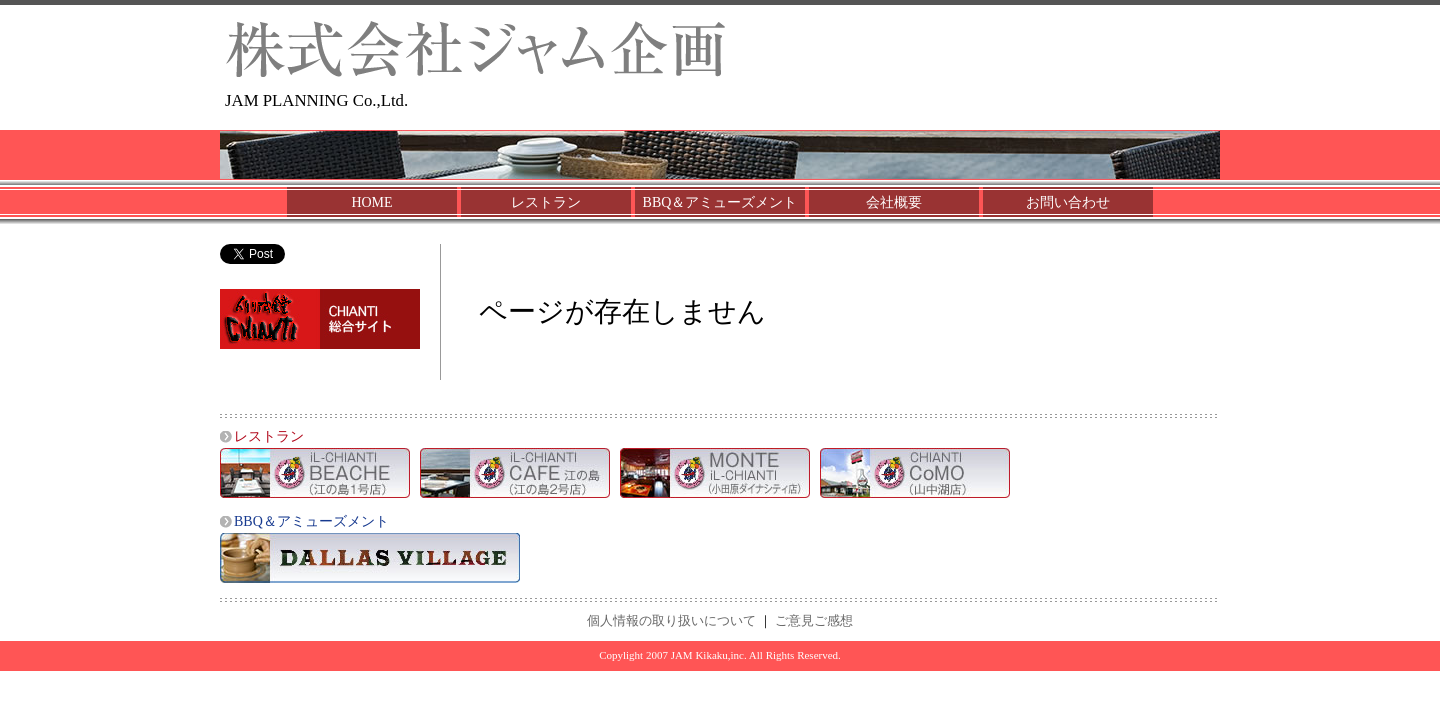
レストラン (546, 202)
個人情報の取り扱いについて (671, 621)
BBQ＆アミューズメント (720, 202)
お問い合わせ (1068, 202)
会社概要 (894, 202)
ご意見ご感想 (814, 621)
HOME (371, 202)
